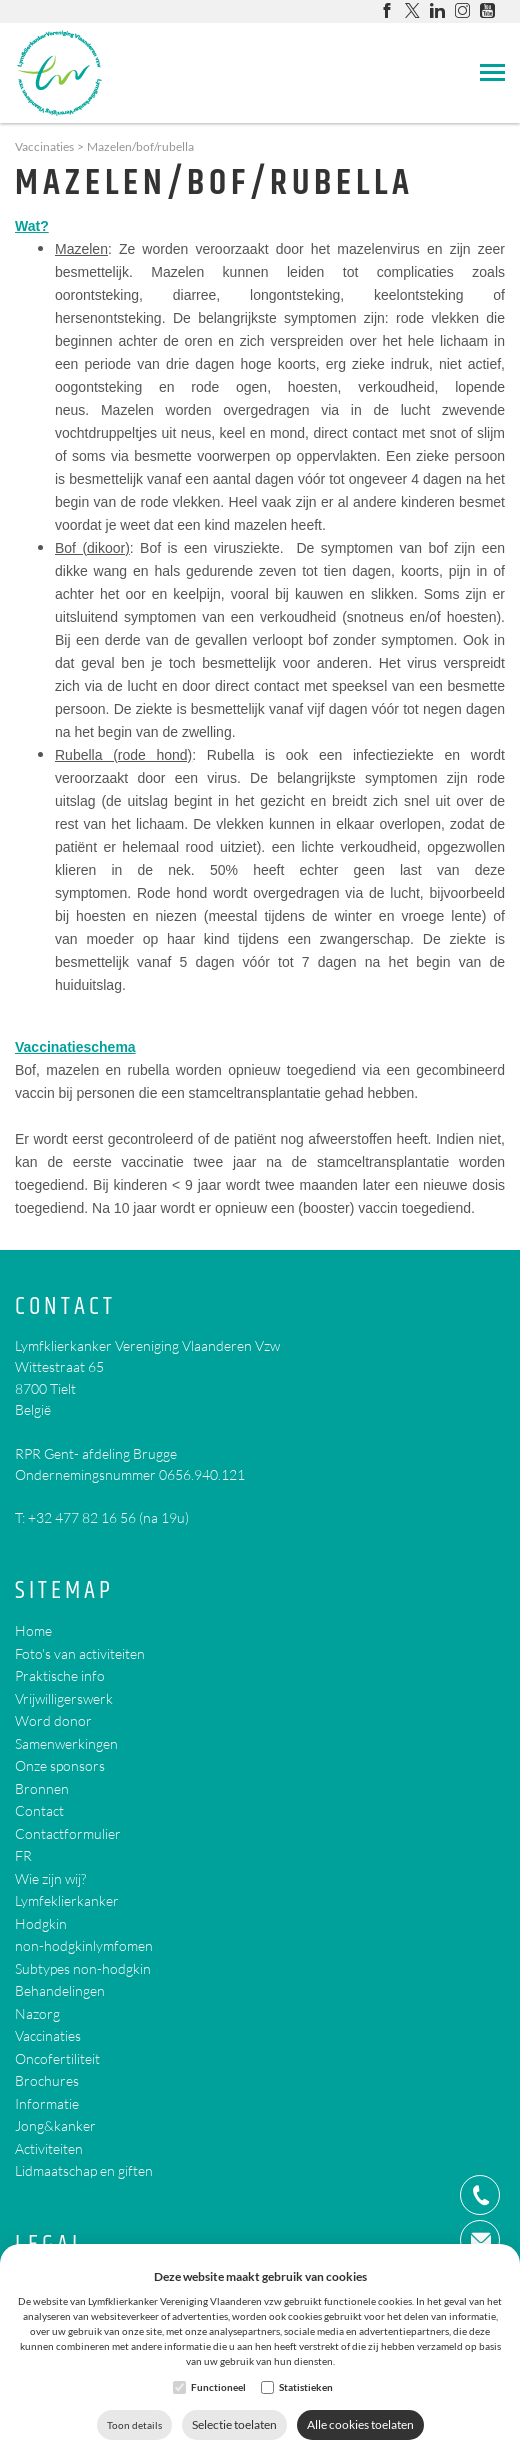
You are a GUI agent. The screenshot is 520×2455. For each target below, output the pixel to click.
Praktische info (60, 1675)
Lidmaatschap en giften (84, 2170)
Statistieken (306, 2387)
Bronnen (42, 1788)
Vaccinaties (44, 146)
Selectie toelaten (234, 2424)
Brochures (47, 2080)
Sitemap (64, 1591)
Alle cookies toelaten (360, 2424)
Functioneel (218, 2387)
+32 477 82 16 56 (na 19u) (108, 1517)
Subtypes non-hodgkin (83, 1968)
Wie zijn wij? (50, 1878)
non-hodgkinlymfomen (84, 1945)
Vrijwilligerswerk (64, 1698)
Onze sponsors (60, 1765)
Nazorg (37, 2013)
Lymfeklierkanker (67, 1900)
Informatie (47, 2103)
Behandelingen (60, 1990)
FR (23, 1855)
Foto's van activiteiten (80, 1653)
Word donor (53, 1720)
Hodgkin (41, 1923)
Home (33, 1630)
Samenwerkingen (66, 1743)
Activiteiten (49, 2148)
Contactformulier (68, 1833)
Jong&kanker (55, 2125)
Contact (65, 1307)
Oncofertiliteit (57, 2058)
